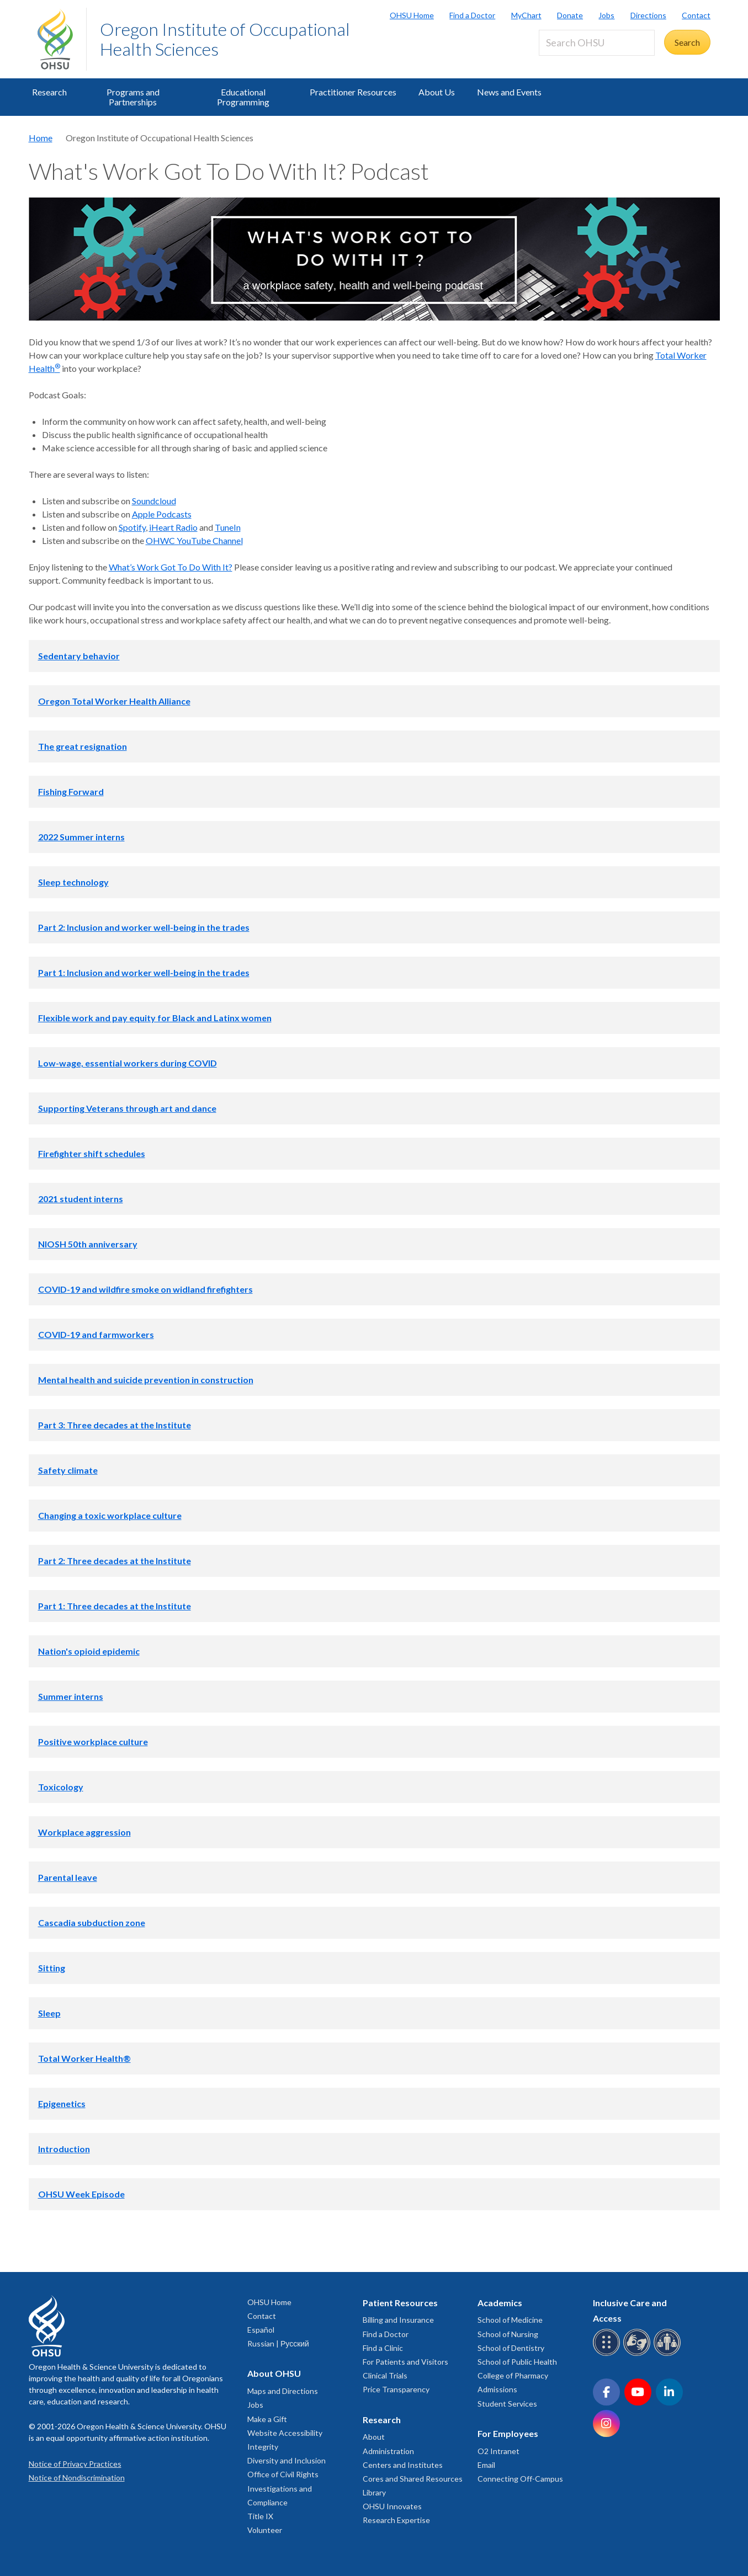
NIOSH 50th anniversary (87, 1244)
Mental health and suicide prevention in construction (145, 1379)
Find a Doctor (472, 15)
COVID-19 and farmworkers (96, 1334)
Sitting (51, 1967)
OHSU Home (412, 15)
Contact (696, 15)
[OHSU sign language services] (638, 2354)
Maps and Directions (282, 2391)
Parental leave (67, 1877)
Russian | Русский (278, 2343)
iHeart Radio (173, 527)
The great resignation (82, 746)
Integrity (262, 2446)
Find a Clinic (383, 2348)
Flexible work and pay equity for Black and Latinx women (155, 1017)
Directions (648, 15)
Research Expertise (396, 2520)
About (374, 2436)
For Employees (508, 2433)
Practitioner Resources (353, 92)
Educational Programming (243, 97)
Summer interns (70, 1696)
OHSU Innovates (392, 2506)
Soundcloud (154, 500)
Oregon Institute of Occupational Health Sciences (225, 39)
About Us (436, 92)
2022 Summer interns (81, 836)
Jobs (606, 15)
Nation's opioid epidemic (89, 1651)
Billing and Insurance (398, 2319)
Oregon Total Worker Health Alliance (114, 701)
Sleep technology (73, 882)
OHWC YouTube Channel (194, 540)
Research (49, 92)
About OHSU (274, 2373)
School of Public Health (517, 2361)
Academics (500, 2302)
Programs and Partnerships (133, 97)
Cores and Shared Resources (413, 2478)
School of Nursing (508, 2334)
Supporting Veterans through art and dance (127, 1108)
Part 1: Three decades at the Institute (114, 1606)
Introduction (64, 2148)
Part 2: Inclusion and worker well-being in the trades (144, 927)
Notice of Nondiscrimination (77, 2477)
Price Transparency (396, 2389)
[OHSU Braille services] (608, 2354)
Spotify (132, 527)
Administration (388, 2451)
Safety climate (68, 1470)
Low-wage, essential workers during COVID (127, 1063)
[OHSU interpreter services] (669, 2354)
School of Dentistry (511, 2348)
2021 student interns (80, 1198)
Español (260, 2329)
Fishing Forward (71, 791)
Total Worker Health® (84, 2058)
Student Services (507, 2403)
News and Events (509, 92)
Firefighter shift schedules (91, 1153)
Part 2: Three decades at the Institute (114, 1560)
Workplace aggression (84, 1832)
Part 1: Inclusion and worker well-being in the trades (144, 972)
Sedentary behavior (79, 655)
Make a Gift (267, 2419)
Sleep (49, 2013)
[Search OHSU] (597, 43)
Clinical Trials (385, 2375)
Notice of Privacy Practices (75, 2463)
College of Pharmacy (513, 2375)
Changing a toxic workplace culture (110, 1515)
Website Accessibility (284, 2433)
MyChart (526, 15)
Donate (570, 15)
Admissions (497, 2389)
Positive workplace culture (93, 1741)
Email (486, 2465)
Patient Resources (400, 2302)
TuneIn (228, 527)
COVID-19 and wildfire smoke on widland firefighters (145, 1289)
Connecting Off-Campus (520, 2478)
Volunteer (264, 2530)
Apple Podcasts (162, 514)
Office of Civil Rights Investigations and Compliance (283, 2488)
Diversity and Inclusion (286, 2460)
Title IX (260, 2516)
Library (374, 2492)
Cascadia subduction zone (91, 1922)
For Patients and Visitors (405, 2361)
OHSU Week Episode (81, 2194)
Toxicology (60, 1787)
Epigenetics (62, 2103)
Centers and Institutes (403, 2465)
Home (40, 137)
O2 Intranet (498, 2451)
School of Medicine (510, 2319)
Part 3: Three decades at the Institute (114, 1425)
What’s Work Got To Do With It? (170, 567)
